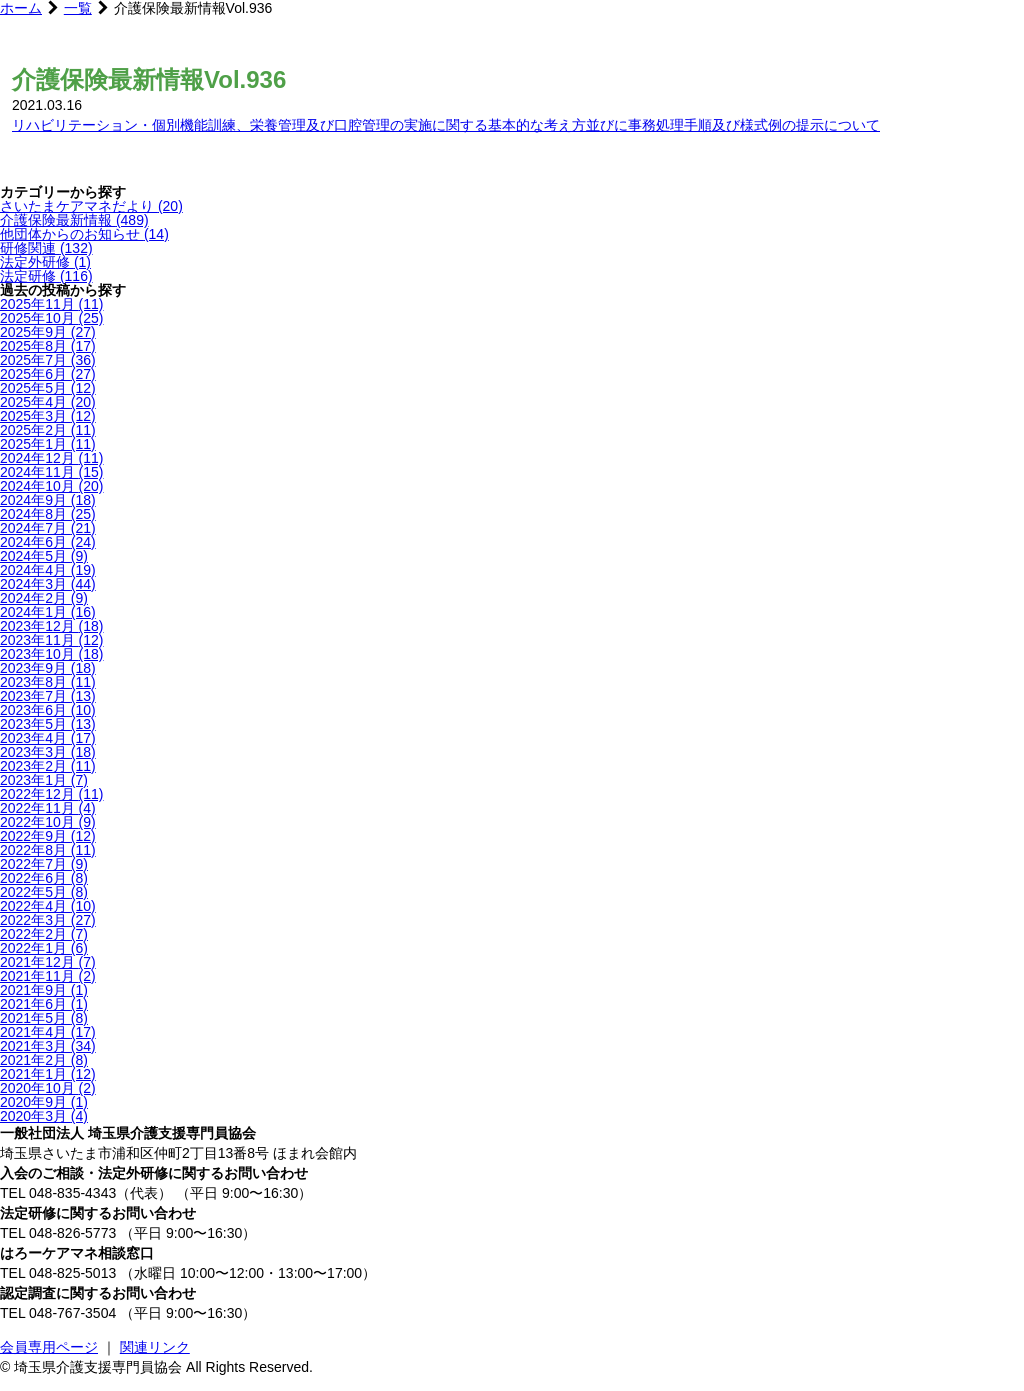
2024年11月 (52, 472)
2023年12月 (52, 626)
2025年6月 (48, 374)
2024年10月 (52, 486)
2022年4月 (48, 906)
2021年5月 (44, 1018)
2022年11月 (48, 808)
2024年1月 (48, 612)
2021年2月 (44, 1060)
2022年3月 (48, 920)
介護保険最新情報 (74, 220)
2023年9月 (48, 668)
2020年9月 (44, 1102)
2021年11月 (48, 976)
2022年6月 (44, 878)
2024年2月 (44, 598)
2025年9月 (48, 332)
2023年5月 (48, 724)
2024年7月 (48, 528)
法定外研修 (45, 262)
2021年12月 (48, 962)
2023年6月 (48, 710)
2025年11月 (52, 304)
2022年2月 (44, 934)
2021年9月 (44, 990)
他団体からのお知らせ (84, 234)
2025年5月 (48, 388)
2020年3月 (44, 1116)
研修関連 (46, 248)
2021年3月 (48, 1046)
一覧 (78, 8)
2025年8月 (48, 346)
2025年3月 (48, 416)
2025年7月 (48, 360)
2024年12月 (52, 458)
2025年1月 (48, 444)
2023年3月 (48, 752)
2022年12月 (52, 794)
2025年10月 (52, 318)
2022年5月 (44, 892)
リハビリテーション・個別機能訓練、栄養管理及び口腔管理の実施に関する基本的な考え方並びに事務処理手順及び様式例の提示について (446, 125)
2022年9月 (48, 836)
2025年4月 (48, 402)
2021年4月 (48, 1032)
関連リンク (155, 1347)
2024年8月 (48, 514)
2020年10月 (48, 1088)
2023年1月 (44, 780)
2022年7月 (44, 864)
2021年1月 (48, 1074)
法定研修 (46, 276)
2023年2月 (48, 766)
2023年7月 (48, 696)
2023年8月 (48, 682)
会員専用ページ (49, 1347)
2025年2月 (48, 430)
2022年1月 (44, 948)
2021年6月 (44, 1004)
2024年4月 (48, 570)
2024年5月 (44, 556)
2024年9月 (48, 500)
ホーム (21, 8)
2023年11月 (52, 640)
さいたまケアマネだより (91, 206)
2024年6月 (48, 542)
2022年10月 (48, 822)
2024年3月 (48, 584)
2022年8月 (48, 850)
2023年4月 (48, 738)
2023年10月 (52, 654)
